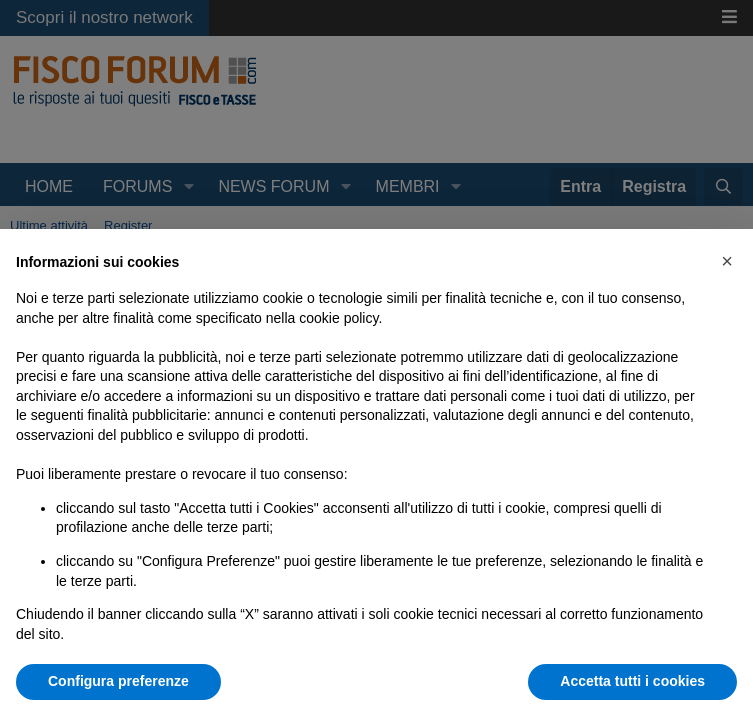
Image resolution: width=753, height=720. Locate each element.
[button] (727, 261)
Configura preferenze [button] (118, 681)
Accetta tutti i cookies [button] (632, 681)
